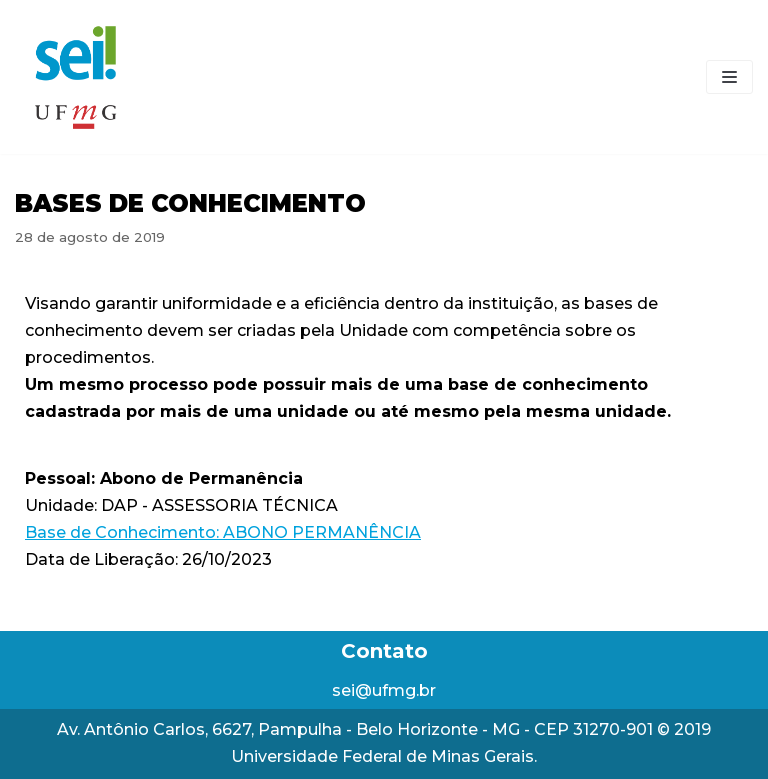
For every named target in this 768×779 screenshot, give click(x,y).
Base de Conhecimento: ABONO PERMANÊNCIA (223, 532)
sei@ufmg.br (384, 690)
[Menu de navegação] (729, 77)
